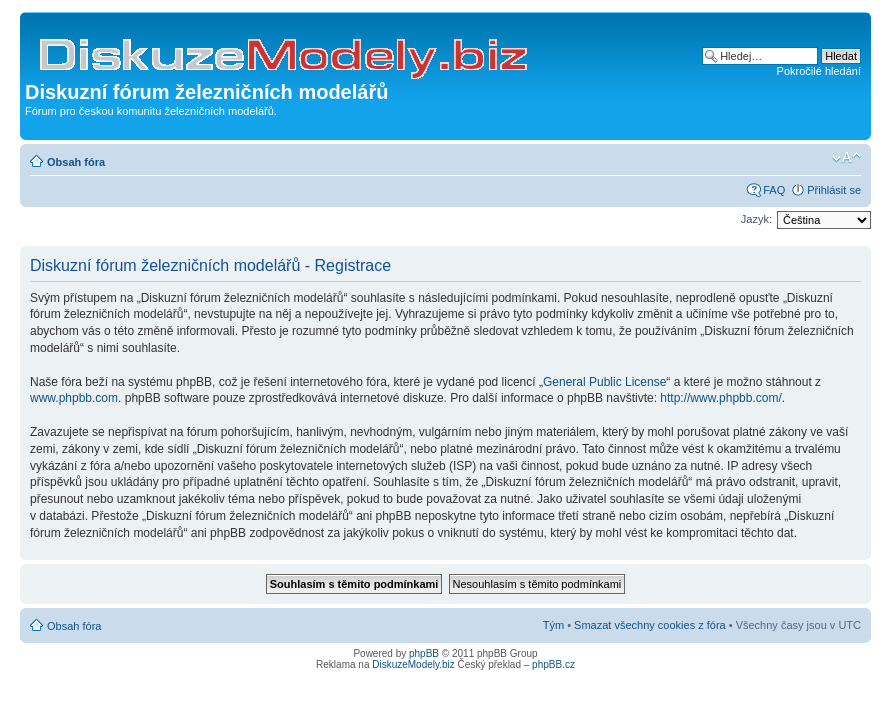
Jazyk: (756, 219)
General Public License (604, 382)
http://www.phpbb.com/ (720, 398)
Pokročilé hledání (819, 71)
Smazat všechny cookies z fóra (650, 625)
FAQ (774, 190)
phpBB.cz (553, 664)
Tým (553, 625)
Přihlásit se (834, 190)
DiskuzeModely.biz (413, 664)
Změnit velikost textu (846, 158)
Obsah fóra (76, 162)
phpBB (424, 653)
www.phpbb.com (74, 398)
